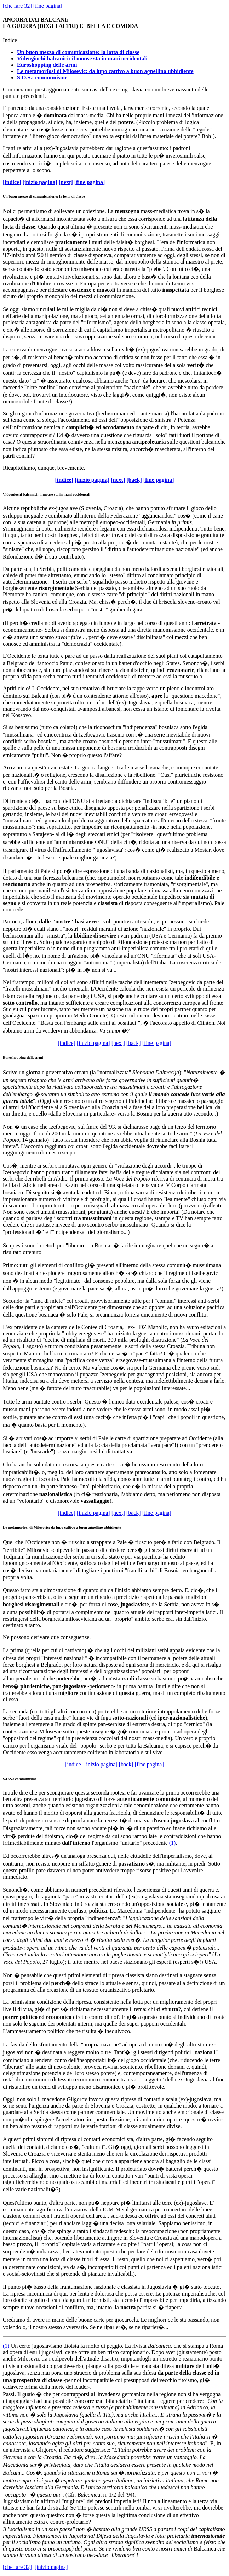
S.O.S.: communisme (42, 78)
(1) (172, 1843)
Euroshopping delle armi (47, 65)
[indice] (12, 182)
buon (12, 196)
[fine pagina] (47, 6)
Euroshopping (14, 1057)
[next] (66, 182)
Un (14, 2346)
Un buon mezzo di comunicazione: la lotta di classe (78, 52)
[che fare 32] (17, 6)
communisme (26, 1779)
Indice (10, 40)
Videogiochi (12, 494)
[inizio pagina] (40, 182)
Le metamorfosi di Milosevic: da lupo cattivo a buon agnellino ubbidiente (105, 71)
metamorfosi (18, 1527)
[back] (134, 480)
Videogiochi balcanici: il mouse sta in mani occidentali (82, 58)
